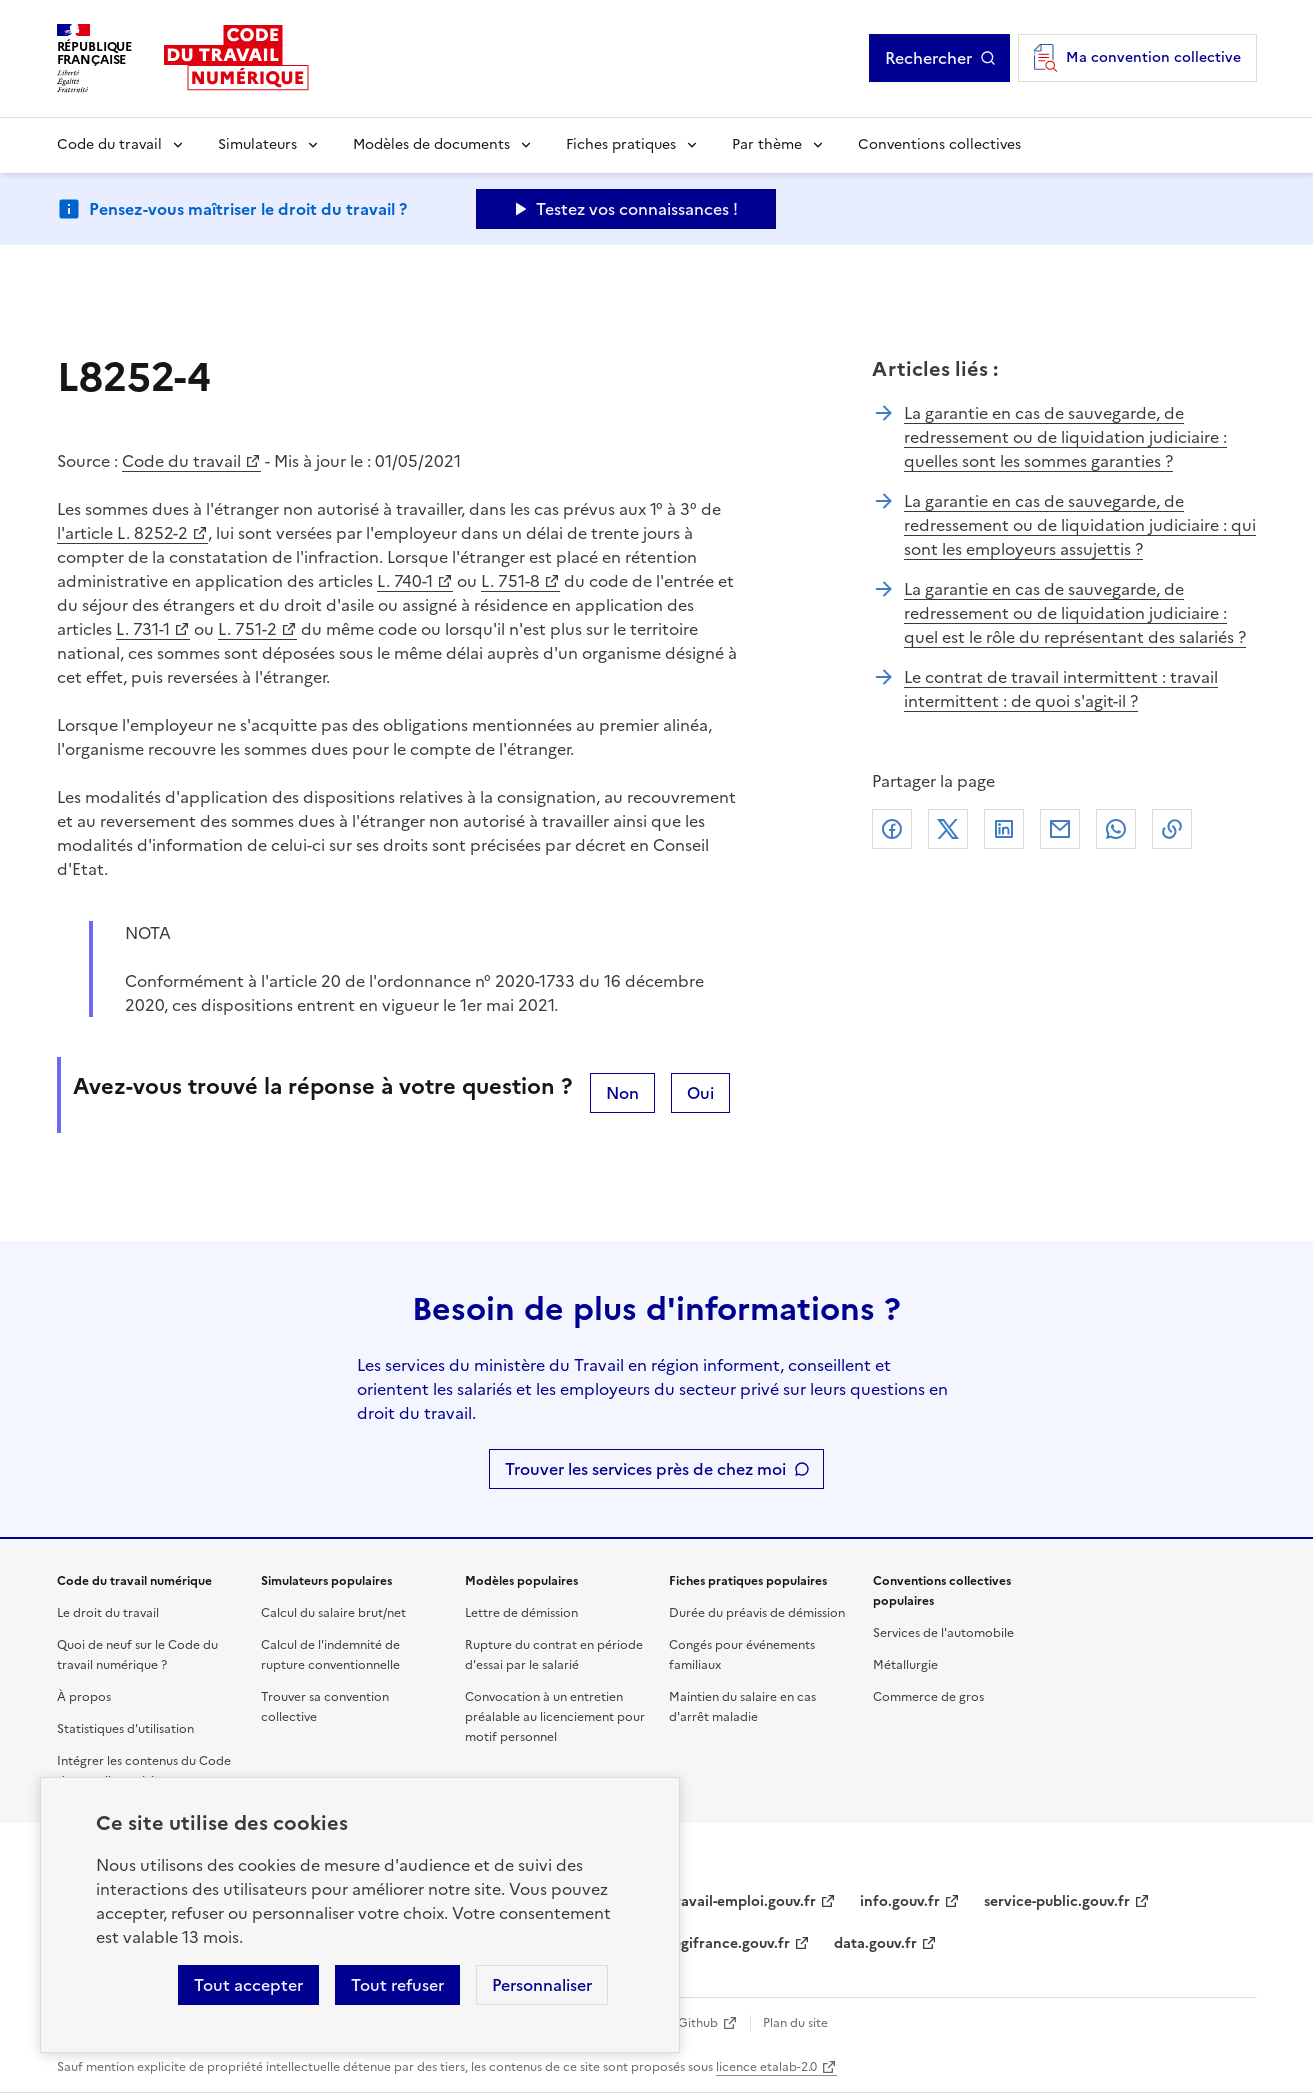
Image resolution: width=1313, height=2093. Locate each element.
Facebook (892, 829)
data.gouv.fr (875, 1943)
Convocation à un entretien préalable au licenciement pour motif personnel (555, 1717)
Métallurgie (905, 1665)
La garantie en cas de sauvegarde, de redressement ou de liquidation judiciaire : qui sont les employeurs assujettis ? (1080, 525)
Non (622, 1093)
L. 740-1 (405, 581)
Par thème (767, 144)
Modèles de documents (431, 144)
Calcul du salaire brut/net (333, 1613)
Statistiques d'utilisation (125, 1729)
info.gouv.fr (900, 1901)
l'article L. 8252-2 (122, 533)
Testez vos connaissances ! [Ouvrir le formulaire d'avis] (637, 209)
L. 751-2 (247, 629)
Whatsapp (1116, 829)
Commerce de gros (928, 1697)
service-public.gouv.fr (1057, 1901)
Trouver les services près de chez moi (645, 1469)
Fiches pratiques (621, 144)
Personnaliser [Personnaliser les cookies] (542, 1985)
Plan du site (795, 2023)
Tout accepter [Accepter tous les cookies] (248, 1985)
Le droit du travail (108, 1613)
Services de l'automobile (943, 1633)
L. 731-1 (143, 629)
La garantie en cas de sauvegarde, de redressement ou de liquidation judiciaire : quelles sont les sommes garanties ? (1065, 437)
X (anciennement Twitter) (948, 829)
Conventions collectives (939, 144)
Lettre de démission (521, 1613)
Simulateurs (257, 144)
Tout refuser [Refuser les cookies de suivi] (397, 1985)
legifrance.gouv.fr (729, 1943)
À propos (84, 1697)
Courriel (1060, 829)
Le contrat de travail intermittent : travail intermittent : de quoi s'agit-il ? (1061, 689)
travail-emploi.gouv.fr (742, 1901)
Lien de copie (1172, 829)
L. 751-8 (510, 581)
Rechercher (928, 58)
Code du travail (109, 144)
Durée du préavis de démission (757, 1613)
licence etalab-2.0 (766, 2067)
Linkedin (1004, 829)
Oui (700, 1093)
